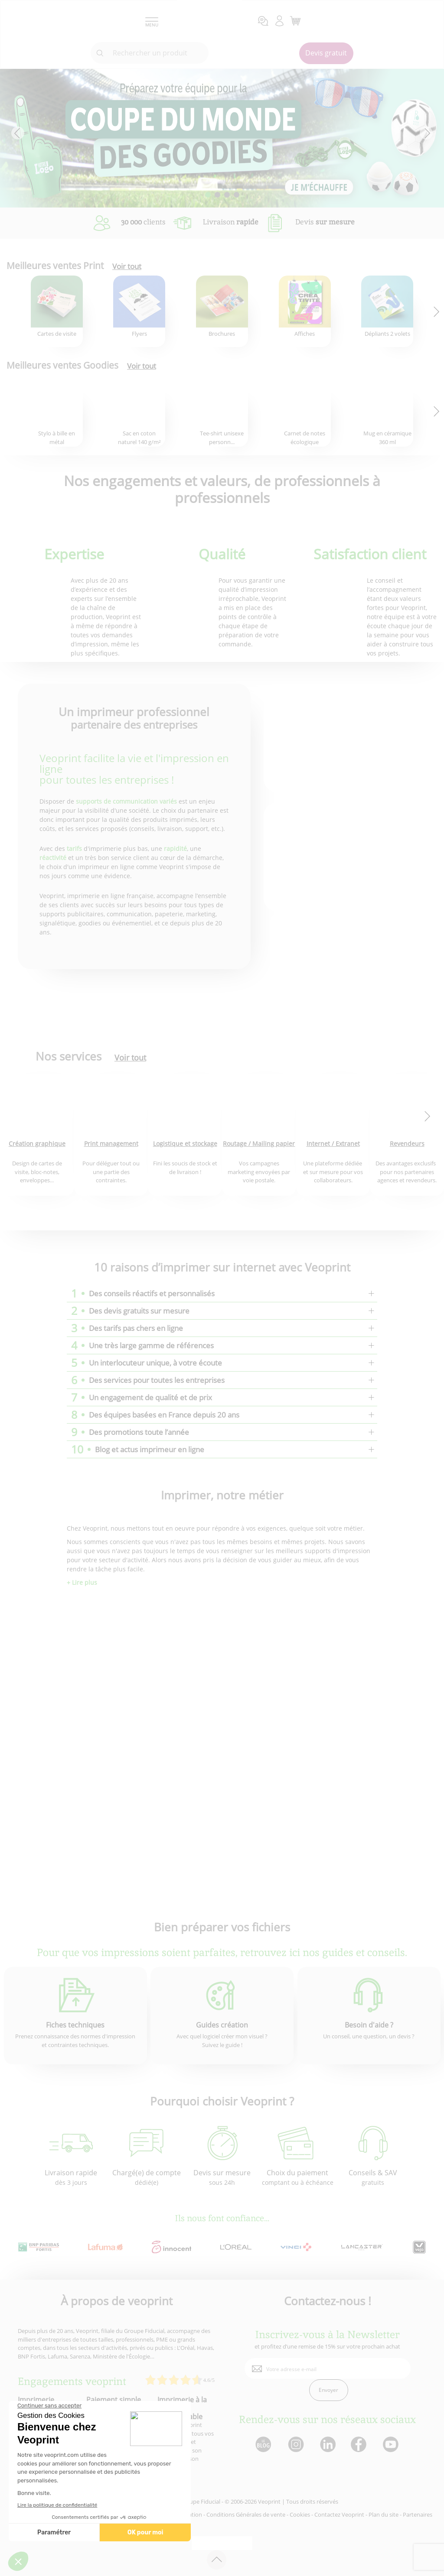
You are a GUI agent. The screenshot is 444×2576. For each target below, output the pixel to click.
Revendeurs (407, 1143)
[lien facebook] (359, 2445)
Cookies (300, 2514)
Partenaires (417, 2514)
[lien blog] (263, 2445)
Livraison (230, 222)
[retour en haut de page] (216, 2560)
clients (143, 222)
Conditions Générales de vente (245, 2514)
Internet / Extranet (333, 1143)
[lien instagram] (295, 2445)
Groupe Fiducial (200, 2501)
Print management (111, 1143)
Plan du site (383, 2514)
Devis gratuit (326, 53)
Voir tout (126, 266)
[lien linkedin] (327, 2445)
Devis (325, 222)
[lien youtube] (391, 2445)
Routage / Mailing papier (259, 1143)
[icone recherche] (100, 53)
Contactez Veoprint (339, 2514)
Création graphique (37, 1143)
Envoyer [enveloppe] (328, 2390)
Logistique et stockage (185, 1143)
